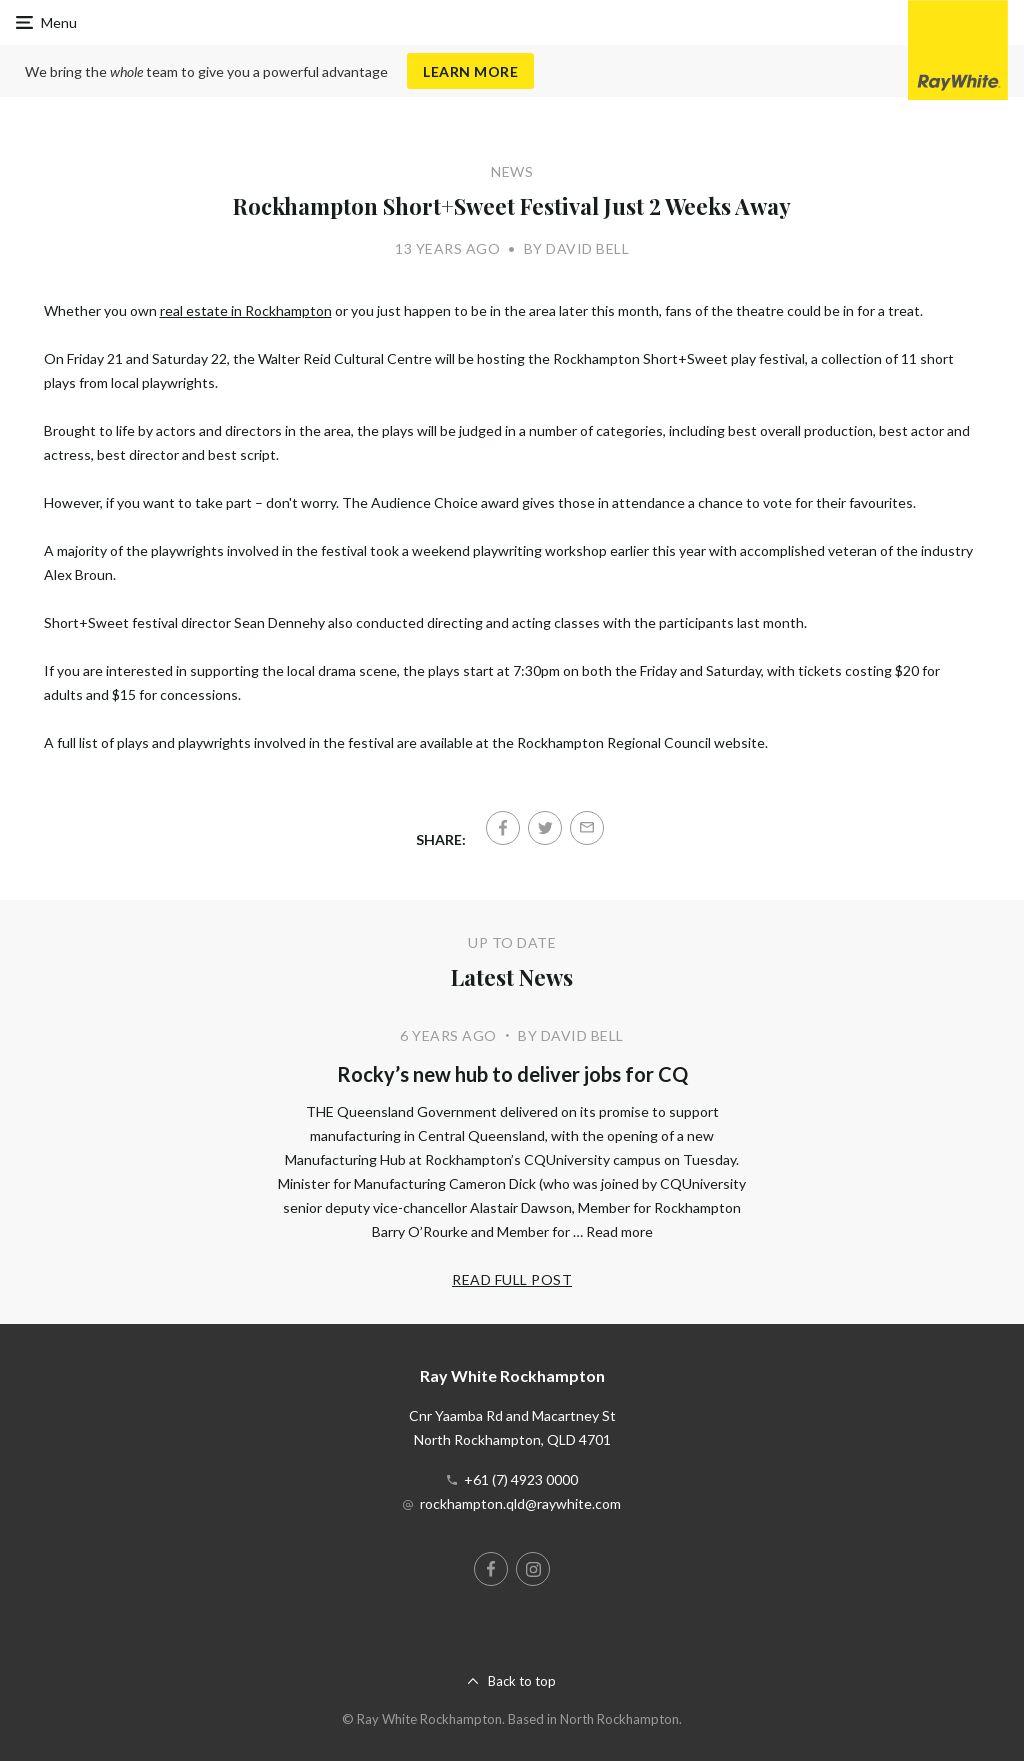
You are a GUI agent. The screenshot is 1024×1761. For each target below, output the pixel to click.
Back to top (522, 1681)
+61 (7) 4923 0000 (521, 1479)
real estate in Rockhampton (246, 310)
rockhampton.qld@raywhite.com (520, 1503)
